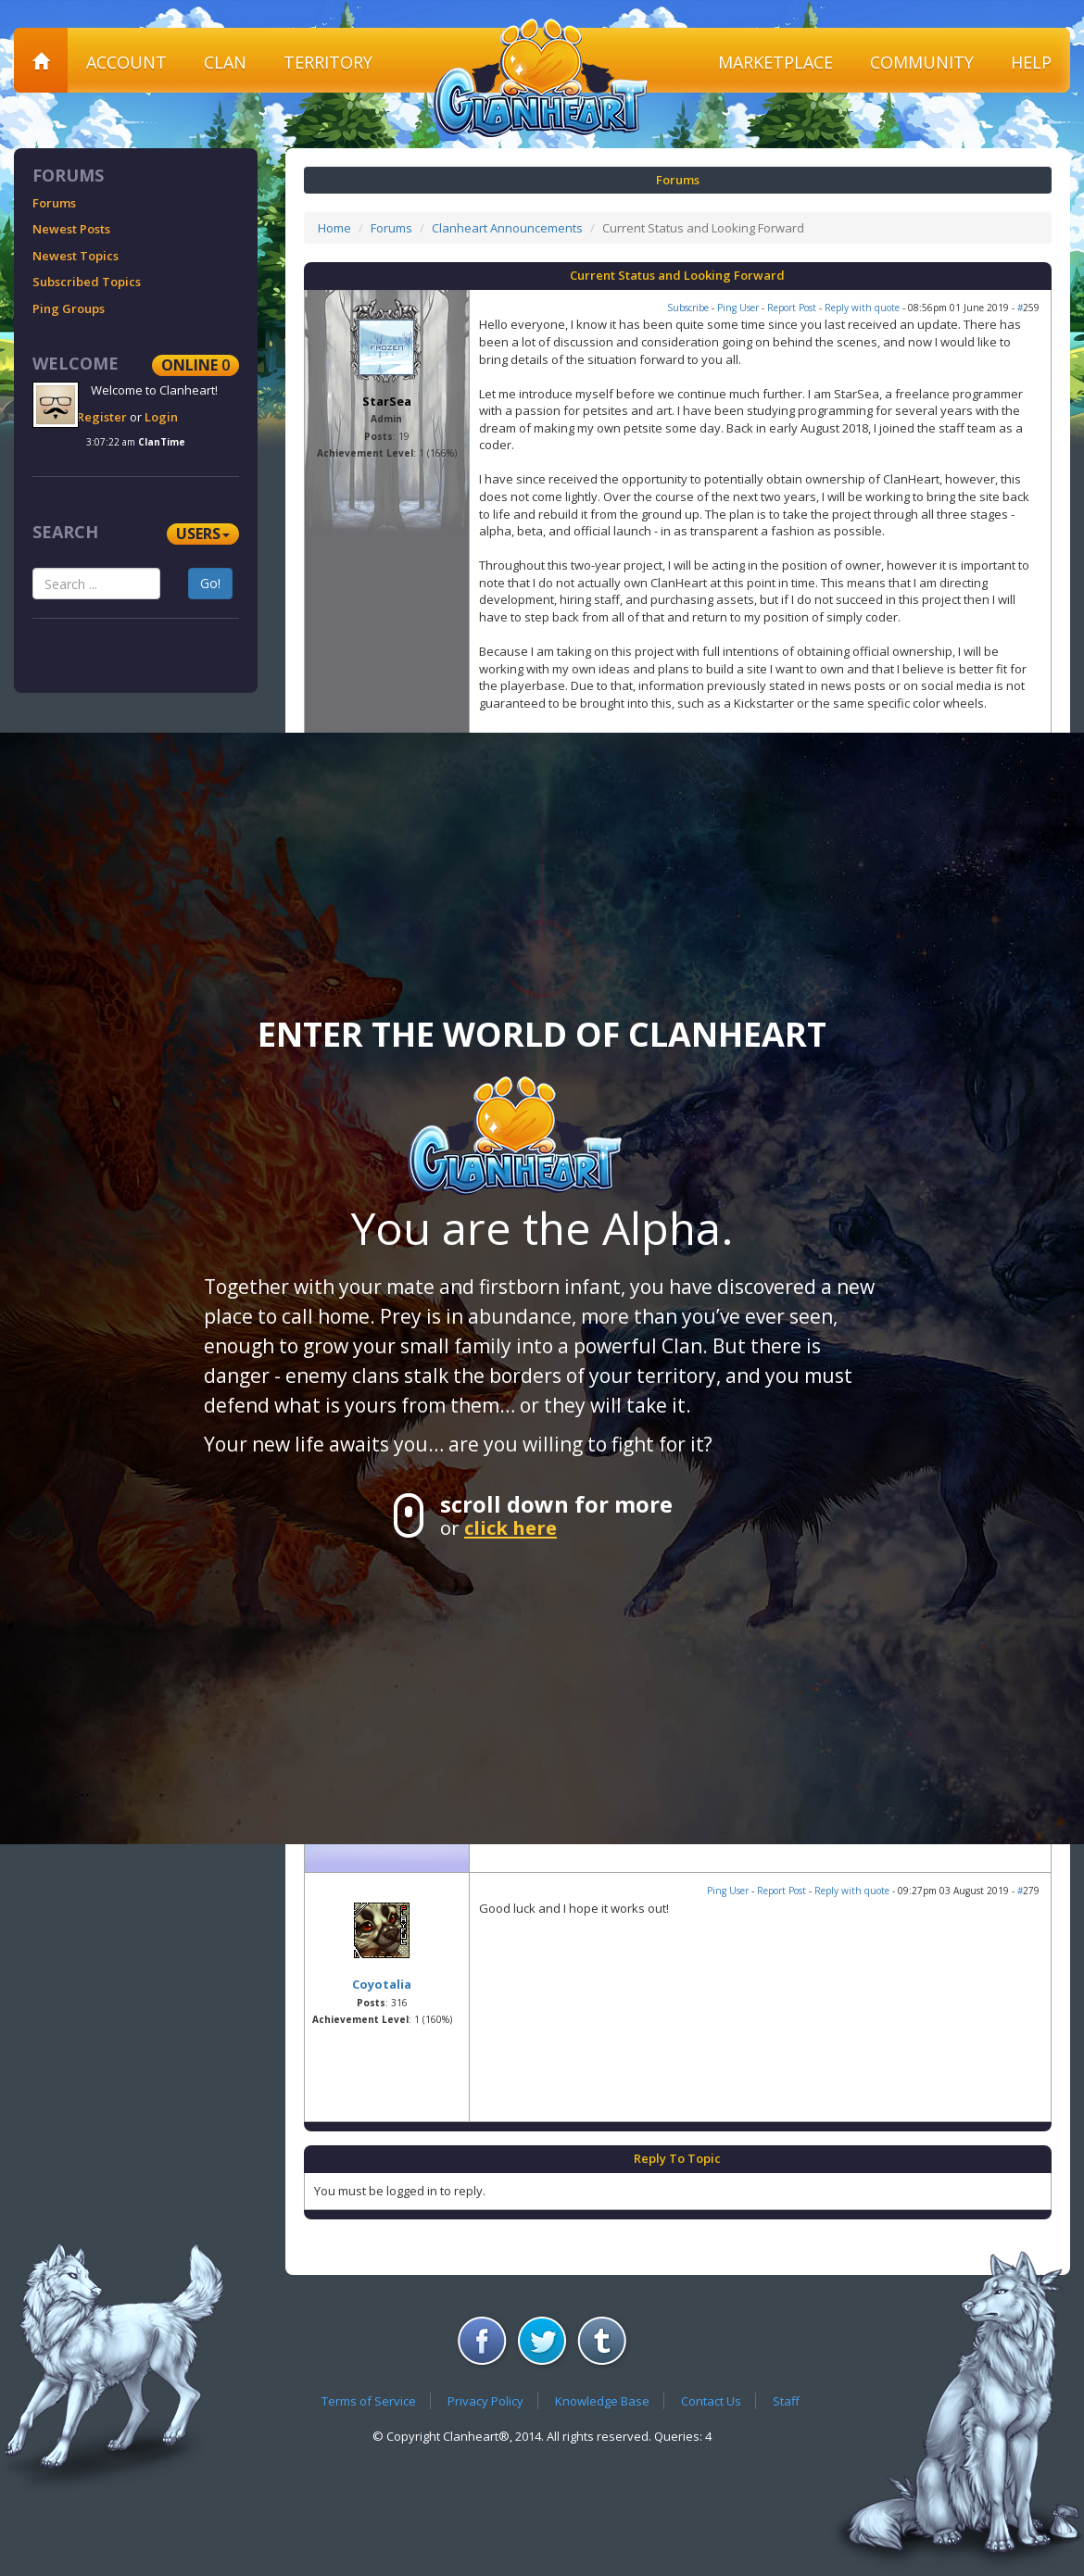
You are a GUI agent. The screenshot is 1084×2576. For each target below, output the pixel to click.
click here (510, 1527)
